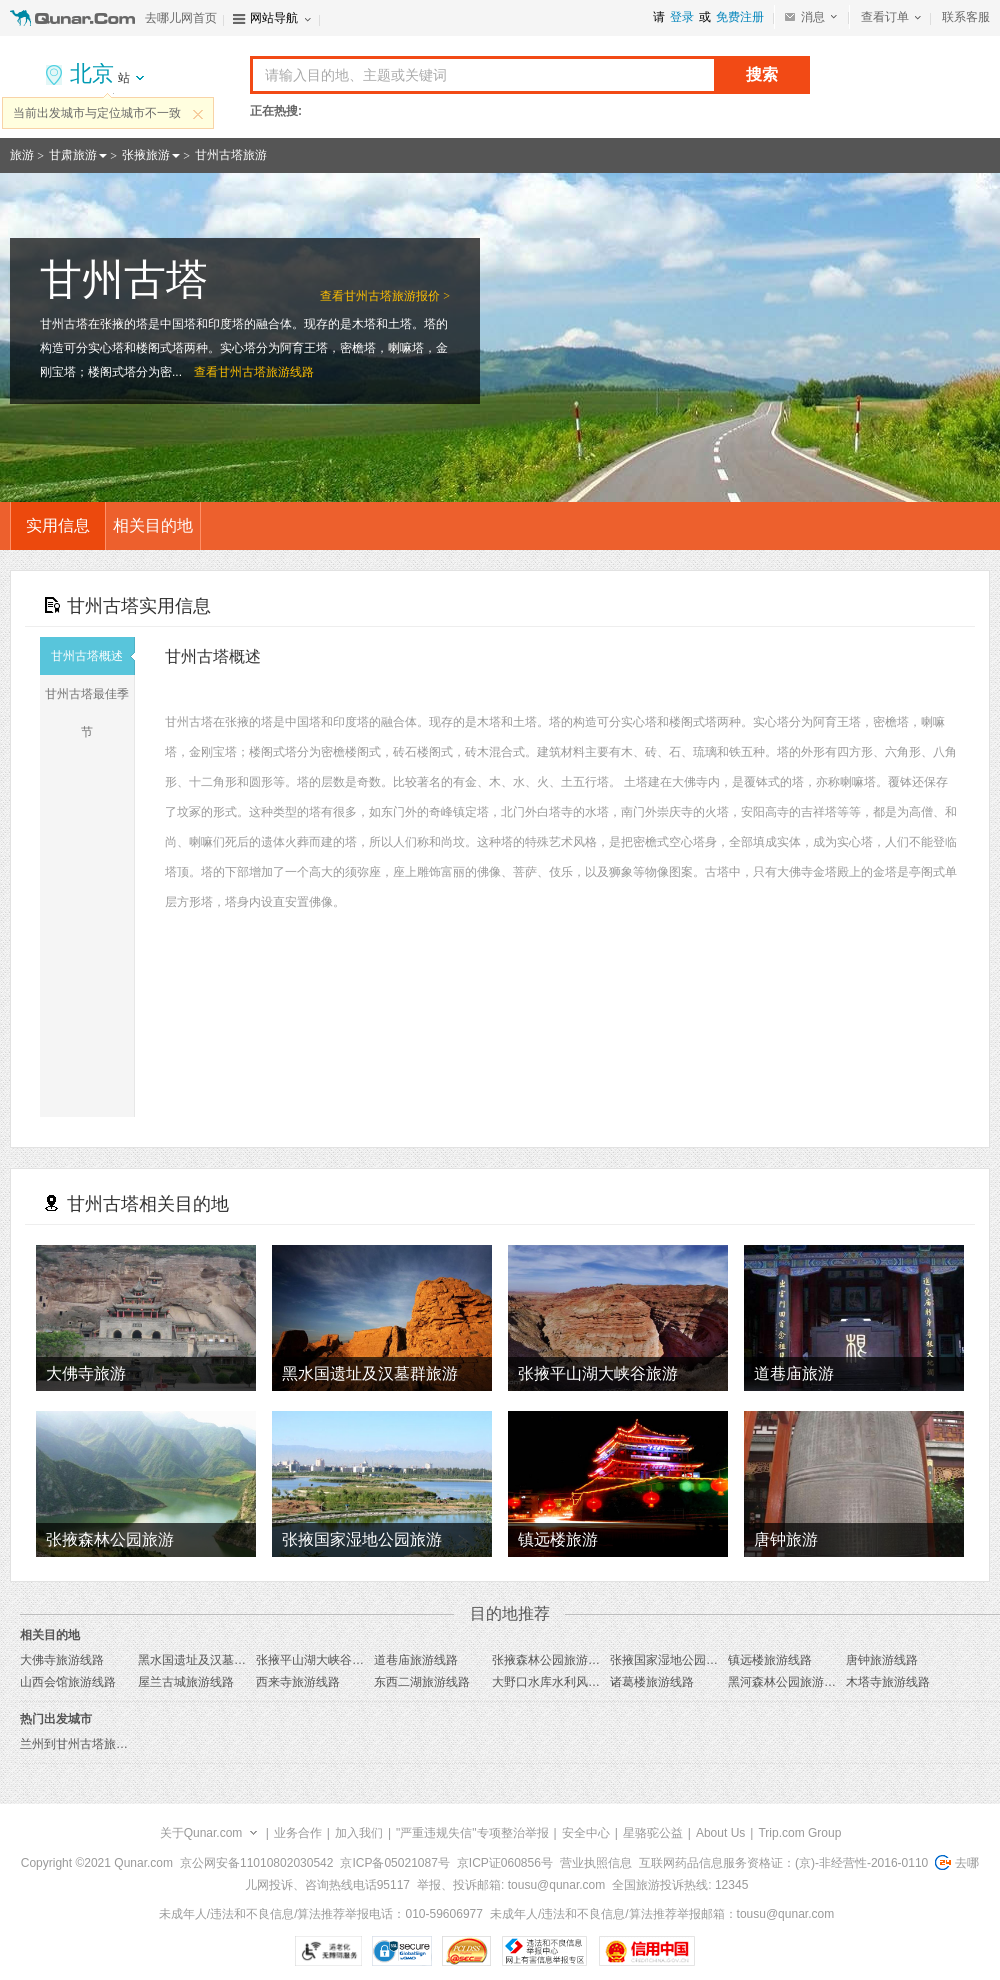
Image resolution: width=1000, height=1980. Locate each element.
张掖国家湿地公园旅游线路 (682, 1660)
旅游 (22, 155)
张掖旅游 (146, 155)
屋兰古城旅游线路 (186, 1682)
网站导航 (274, 18)
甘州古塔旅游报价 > (397, 296)
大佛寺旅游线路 (62, 1660)
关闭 (198, 114)
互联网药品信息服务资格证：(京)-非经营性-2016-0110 (783, 1863)
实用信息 (58, 525)
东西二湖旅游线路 (422, 1682)
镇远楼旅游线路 (770, 1660)
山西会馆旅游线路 (68, 1682)
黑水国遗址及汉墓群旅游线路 (216, 1660)
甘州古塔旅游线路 (266, 372)
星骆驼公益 (653, 1833)
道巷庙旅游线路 (416, 1660)
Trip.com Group (799, 1833)
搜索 (762, 74)
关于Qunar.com (201, 1833)
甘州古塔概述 (93, 656)
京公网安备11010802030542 (256, 1863)
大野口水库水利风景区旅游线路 (576, 1682)
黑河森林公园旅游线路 (788, 1682)
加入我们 (359, 1833)
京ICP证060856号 (505, 1863)
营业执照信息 (596, 1863)
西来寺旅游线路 (298, 1682)
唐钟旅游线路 (882, 1660)
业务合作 (298, 1833)
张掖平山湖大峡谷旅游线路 (328, 1660)
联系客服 (966, 17)
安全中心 (586, 1833)
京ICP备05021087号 (394, 1863)
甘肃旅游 (73, 155)
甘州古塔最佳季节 (89, 713)
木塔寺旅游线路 (888, 1682)
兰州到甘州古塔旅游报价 (86, 1744)
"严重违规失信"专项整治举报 (472, 1833)
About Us (720, 1833)
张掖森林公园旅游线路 (552, 1660)
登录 (682, 17)
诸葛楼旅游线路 (652, 1682)
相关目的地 (153, 525)
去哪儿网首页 (181, 18)
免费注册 (740, 17)
